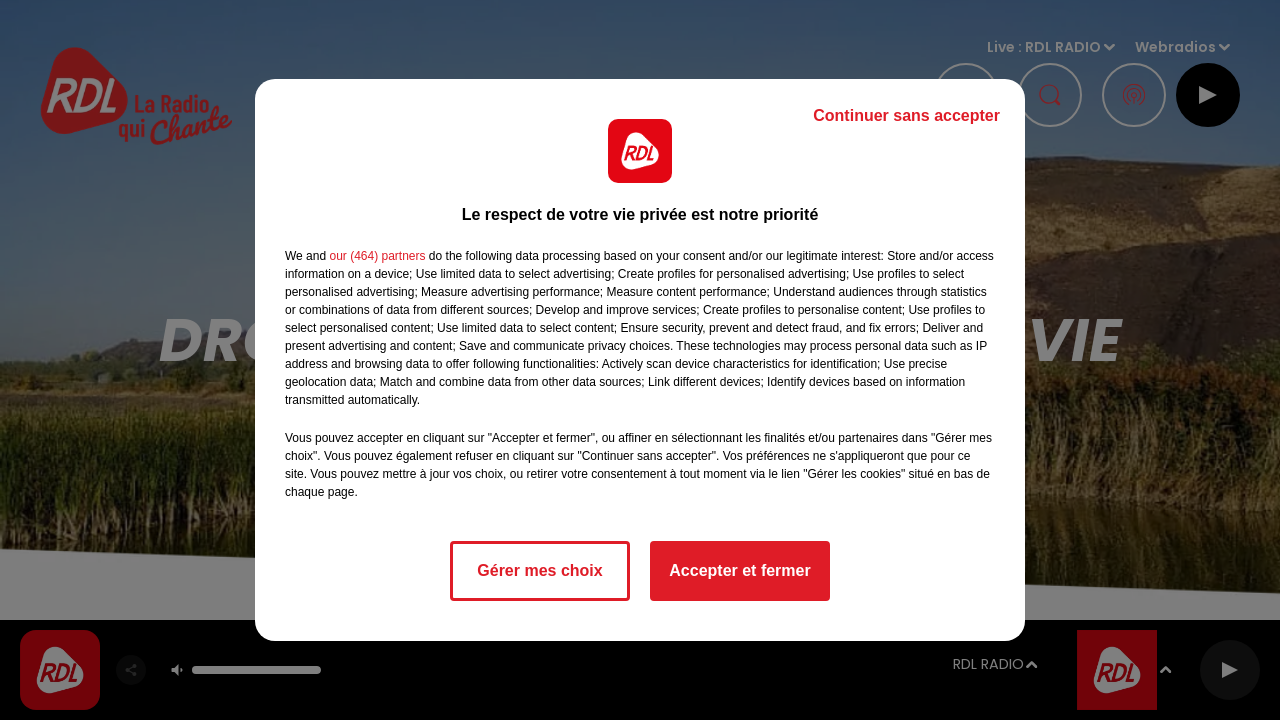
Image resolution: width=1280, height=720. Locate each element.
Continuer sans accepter (906, 115)
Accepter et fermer (739, 570)
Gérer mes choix (539, 570)
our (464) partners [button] (377, 256)
